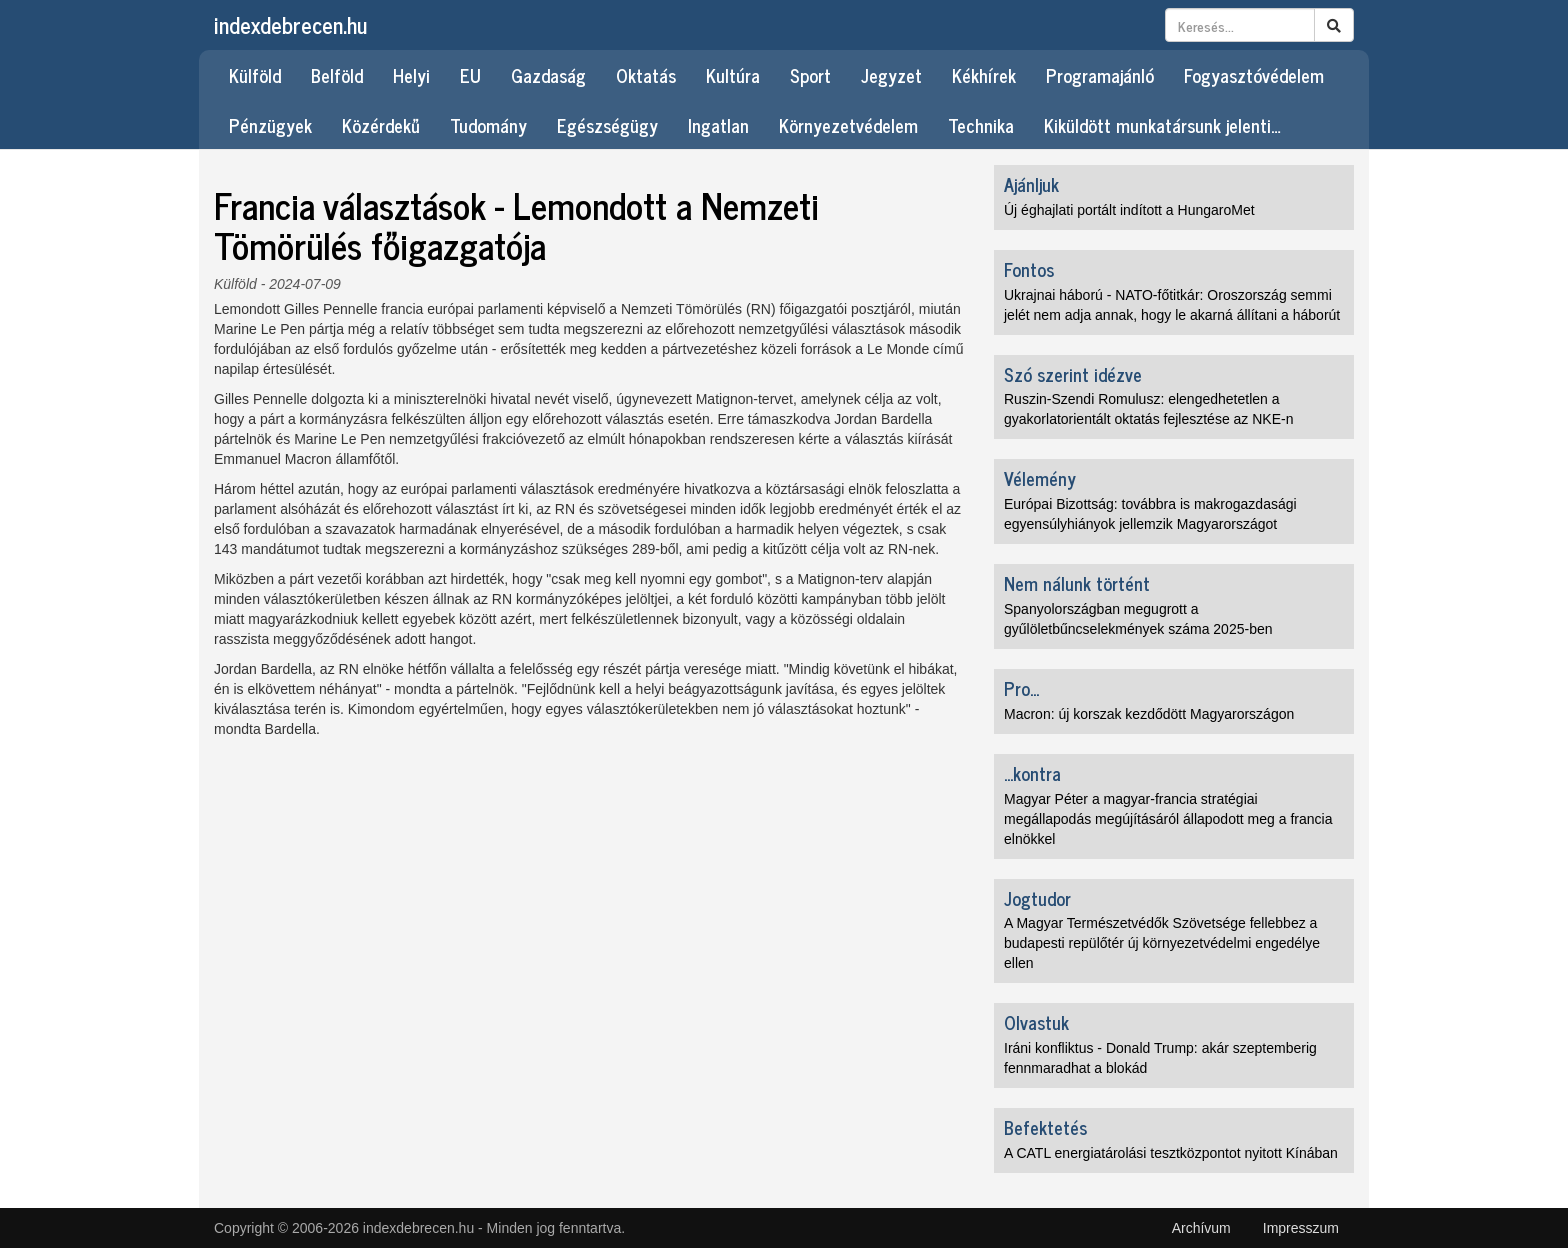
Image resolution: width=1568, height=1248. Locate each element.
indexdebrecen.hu (290, 24)
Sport (810, 75)
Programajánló (1100, 75)
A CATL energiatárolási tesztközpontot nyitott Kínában (1171, 1153)
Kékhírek (984, 75)
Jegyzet (891, 75)
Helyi (411, 75)
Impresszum (1301, 1228)
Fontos (1029, 269)
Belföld (337, 75)
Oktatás (646, 75)
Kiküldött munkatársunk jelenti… (1162, 125)
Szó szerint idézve (1073, 374)
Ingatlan (718, 125)
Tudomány (488, 125)
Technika (981, 125)
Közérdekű (381, 125)
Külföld (255, 75)
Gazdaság (548, 75)
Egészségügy (607, 125)
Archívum (1201, 1228)
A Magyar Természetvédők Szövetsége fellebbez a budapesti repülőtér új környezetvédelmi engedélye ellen (1162, 943)
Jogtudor (1037, 898)
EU (470, 75)
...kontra (1032, 773)
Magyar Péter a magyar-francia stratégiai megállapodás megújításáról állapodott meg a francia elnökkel (1168, 819)
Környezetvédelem (848, 125)
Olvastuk (1036, 1022)
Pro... (1021, 688)
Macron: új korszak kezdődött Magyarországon (1149, 714)
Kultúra (733, 75)
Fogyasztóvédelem (1254, 75)
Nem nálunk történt (1077, 583)
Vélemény (1040, 478)
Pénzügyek (270, 125)
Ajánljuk (1031, 184)
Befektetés (1045, 1127)
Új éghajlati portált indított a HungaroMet (1129, 210)
